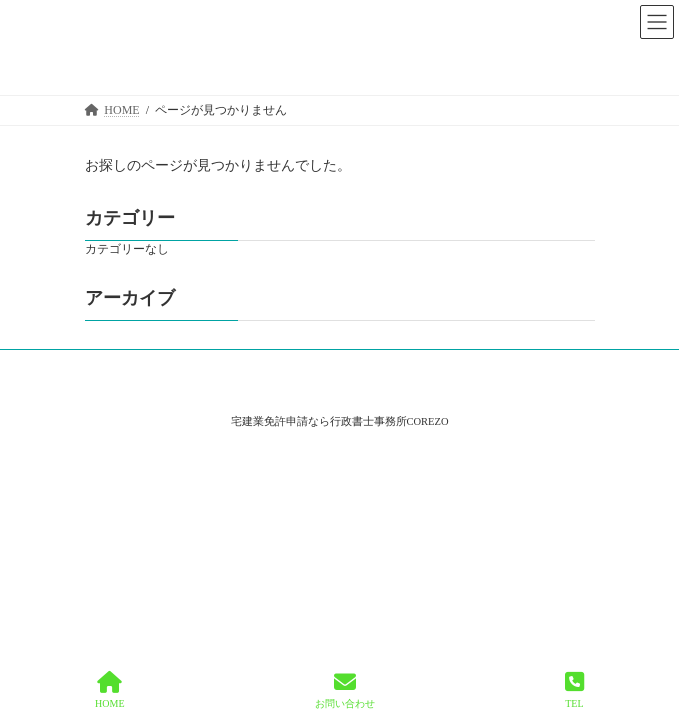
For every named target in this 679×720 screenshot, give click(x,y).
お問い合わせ (345, 690)
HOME (109, 690)
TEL (574, 690)
